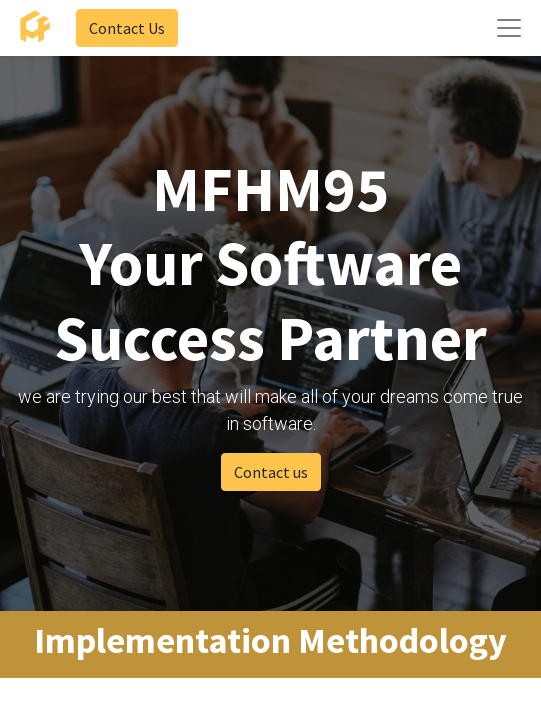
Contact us (271, 472)
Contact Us (127, 28)
